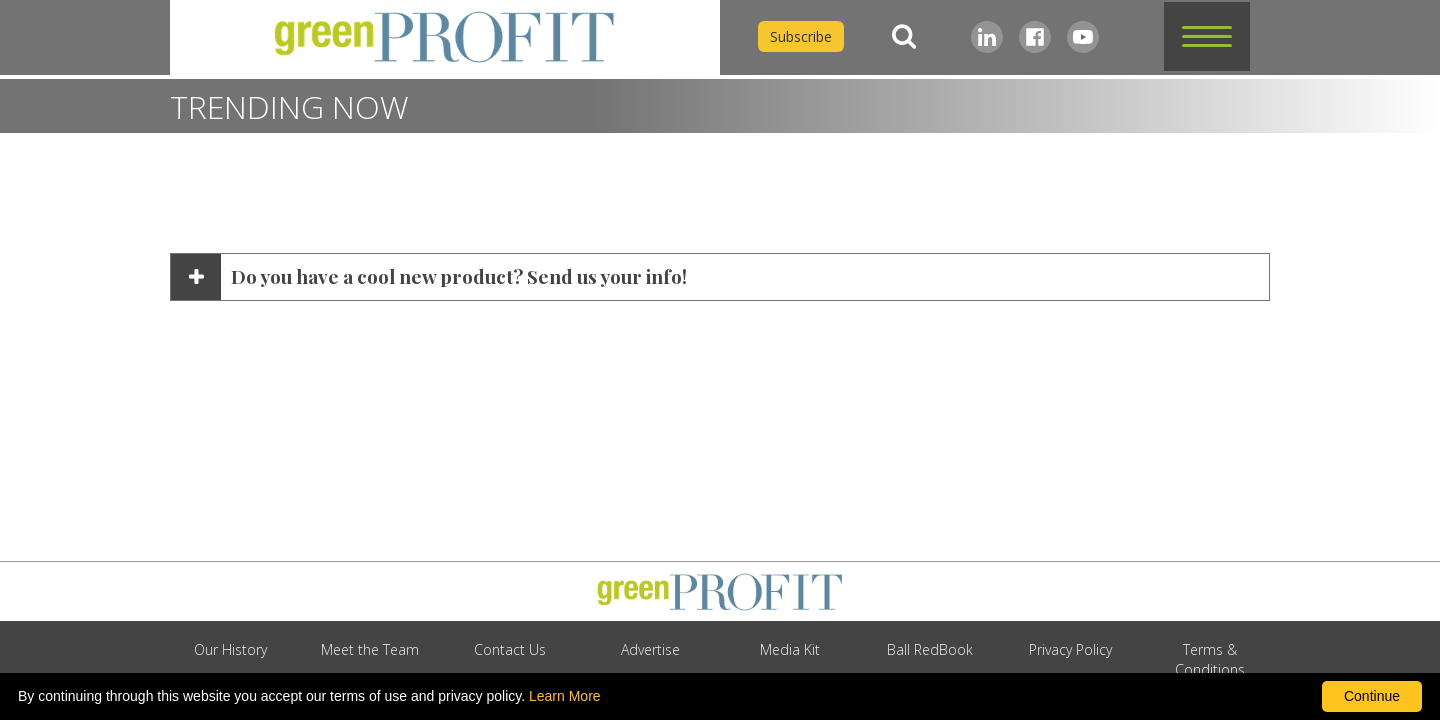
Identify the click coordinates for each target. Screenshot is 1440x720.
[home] (445, 37)
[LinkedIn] (987, 37)
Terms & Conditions (1210, 659)
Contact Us (510, 649)
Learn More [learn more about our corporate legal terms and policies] (565, 696)
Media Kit (790, 649)
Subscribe (801, 36)
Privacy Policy (1070, 649)
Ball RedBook (930, 649)
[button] (1207, 36)
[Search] (904, 36)
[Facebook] (1035, 37)
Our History (230, 649)
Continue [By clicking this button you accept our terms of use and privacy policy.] (1372, 696)
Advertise (650, 649)
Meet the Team (370, 649)
